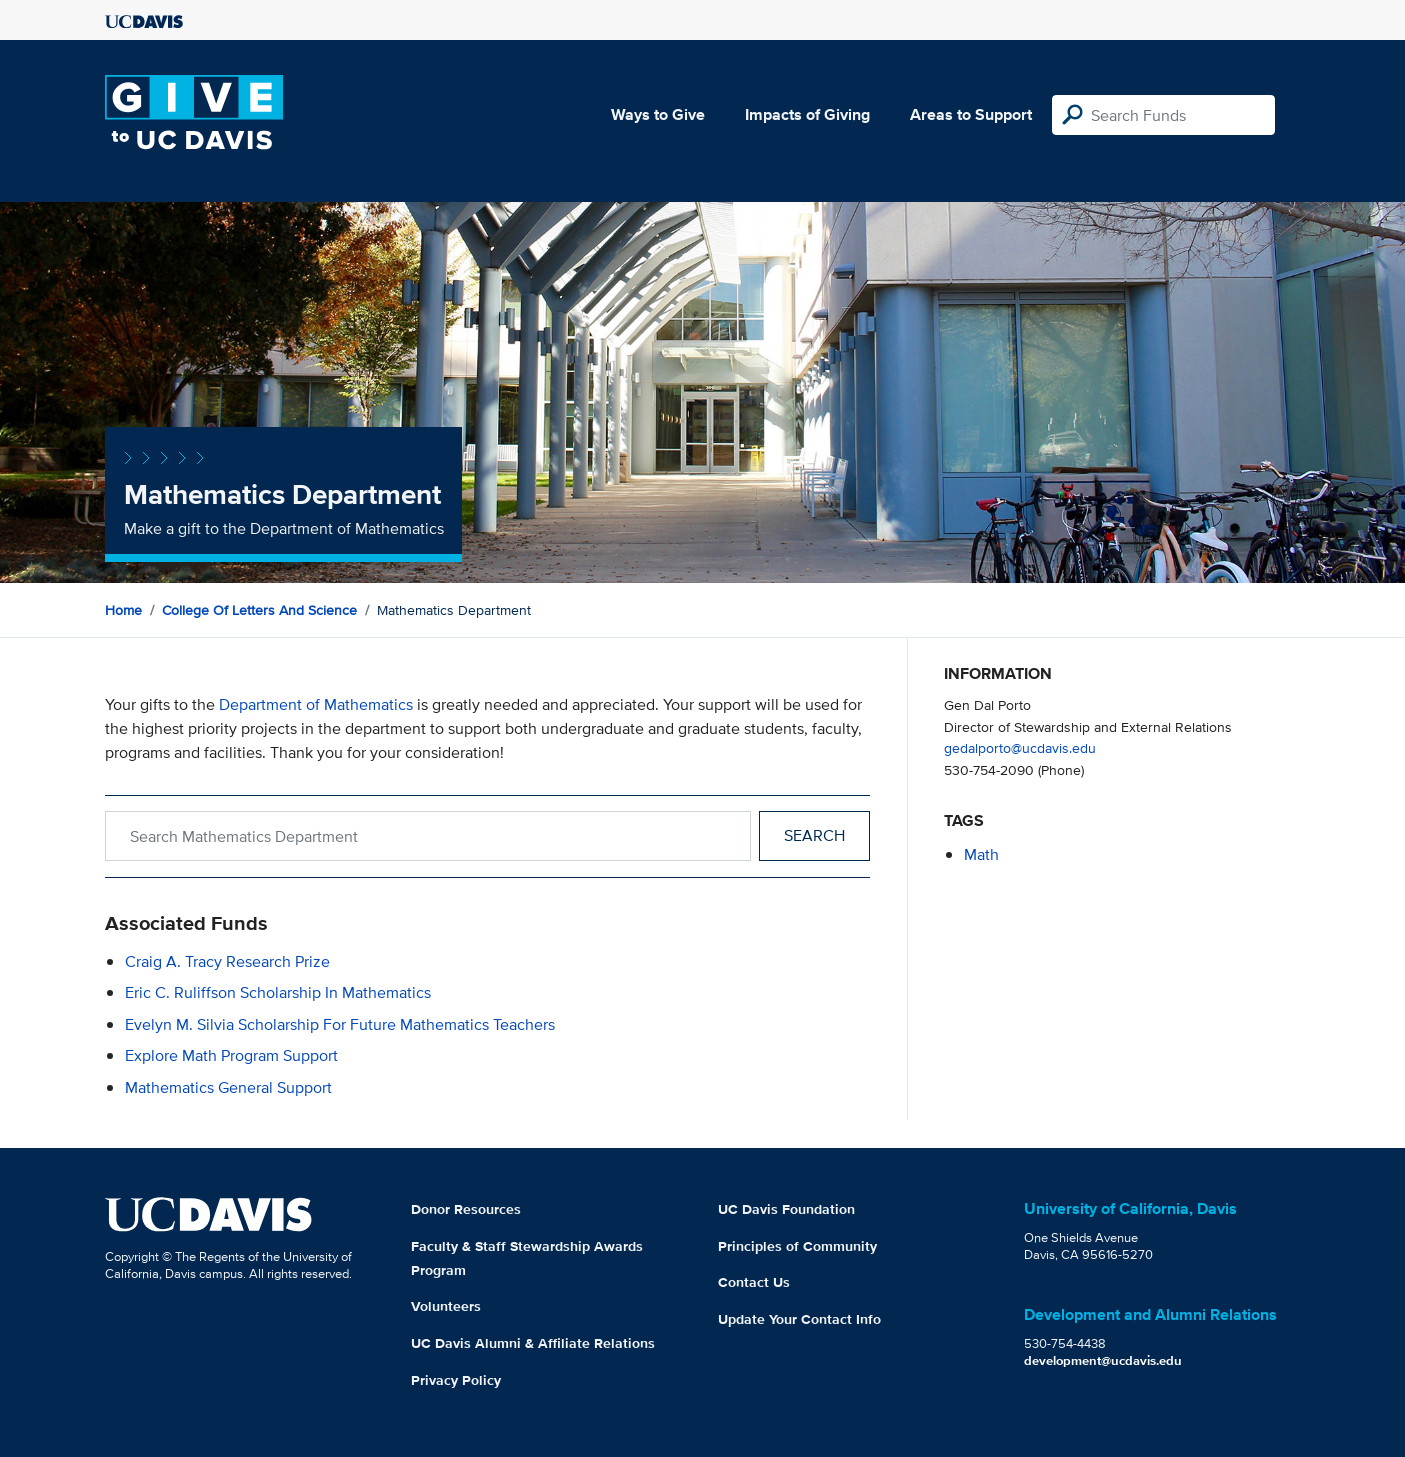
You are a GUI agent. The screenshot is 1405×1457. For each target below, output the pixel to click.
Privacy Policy (456, 1380)
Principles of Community (797, 1246)
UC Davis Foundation (786, 1209)
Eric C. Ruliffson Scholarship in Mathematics (278, 992)
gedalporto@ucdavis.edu (1020, 747)
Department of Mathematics (316, 704)
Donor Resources (466, 1209)
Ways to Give (658, 114)
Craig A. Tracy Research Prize (227, 961)
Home (123, 610)
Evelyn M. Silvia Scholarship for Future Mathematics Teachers (340, 1024)
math (981, 854)
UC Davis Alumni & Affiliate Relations (533, 1343)
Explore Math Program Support (231, 1055)
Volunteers (446, 1306)
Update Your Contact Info (799, 1319)
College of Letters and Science (259, 610)
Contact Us (754, 1282)
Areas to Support (971, 114)
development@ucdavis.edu (1103, 1360)
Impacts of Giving (807, 114)
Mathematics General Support (228, 1087)
